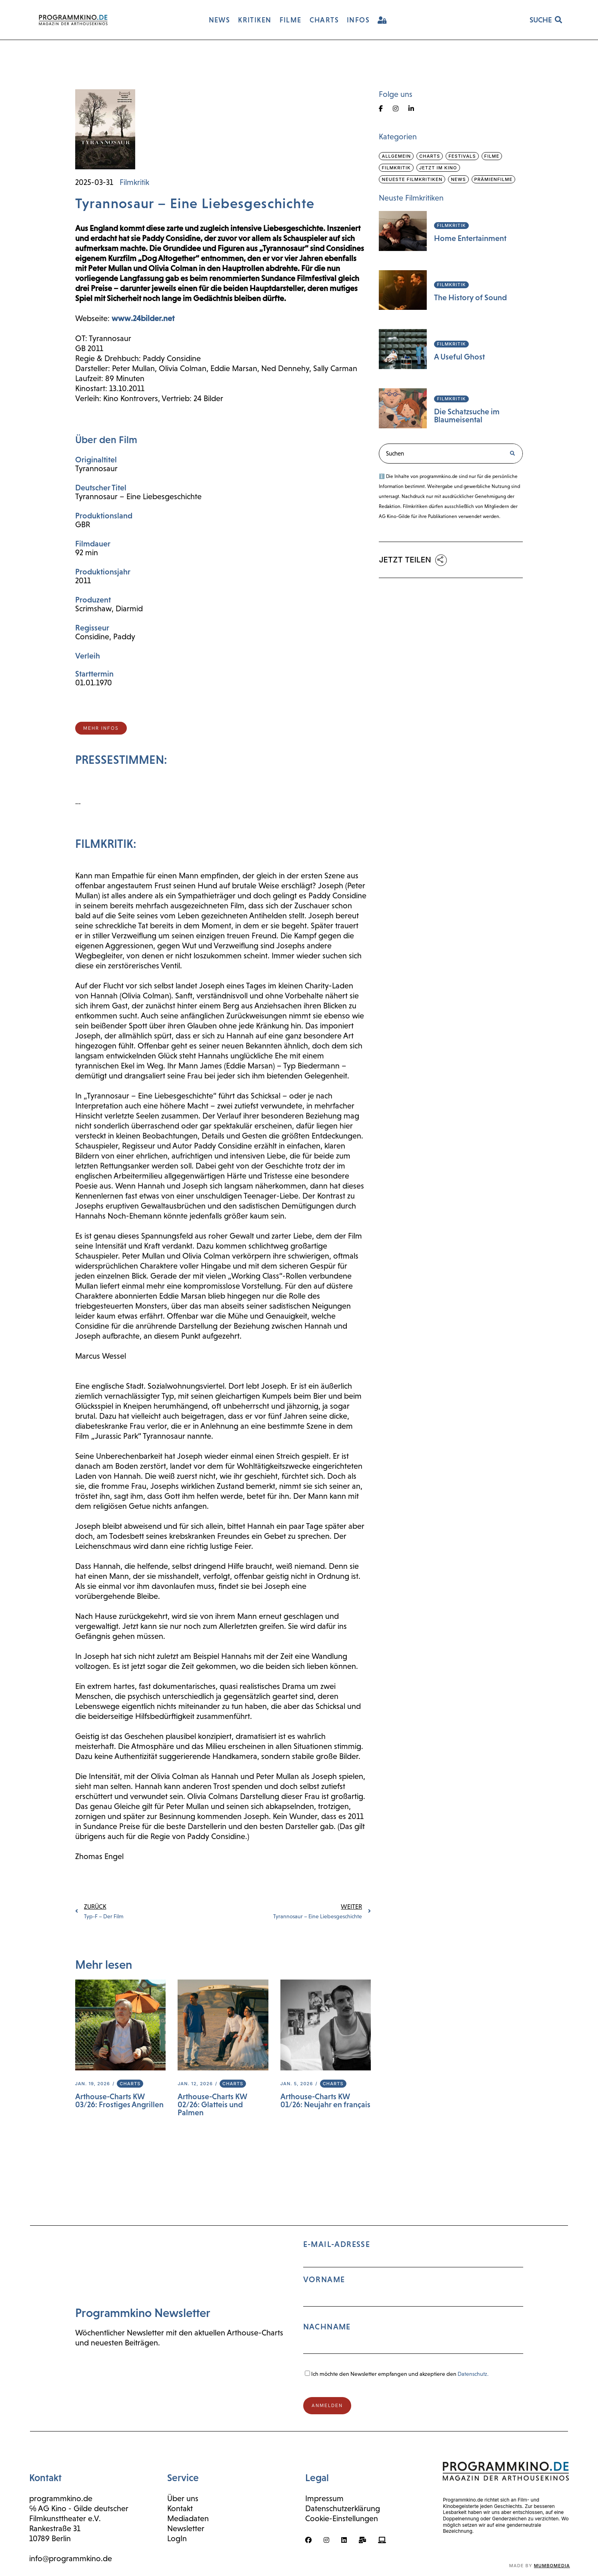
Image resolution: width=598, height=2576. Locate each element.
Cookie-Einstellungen (341, 2518)
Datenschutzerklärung (342, 2508)
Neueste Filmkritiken (412, 179)
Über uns (182, 2498)
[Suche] (512, 453)
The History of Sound (470, 297)
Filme (492, 156)
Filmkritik (134, 182)
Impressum (324, 2498)
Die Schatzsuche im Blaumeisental (467, 415)
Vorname (324, 2279)
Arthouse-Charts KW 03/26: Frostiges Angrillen (119, 2100)
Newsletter (185, 2528)
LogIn (177, 2538)
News (458, 179)
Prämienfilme (493, 179)
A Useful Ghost (459, 356)
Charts (130, 2083)
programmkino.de (60, 2498)
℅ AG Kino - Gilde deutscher (78, 2508)
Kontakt (180, 2508)
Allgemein (396, 156)
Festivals (462, 156)
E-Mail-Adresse (413, 2300)
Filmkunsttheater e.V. (65, 2518)
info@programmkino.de (70, 2558)
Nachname (327, 2326)
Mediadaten (188, 2518)
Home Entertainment (470, 238)
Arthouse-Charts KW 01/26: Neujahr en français (325, 2100)
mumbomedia (552, 2565)
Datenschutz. (473, 2374)
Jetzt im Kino (438, 168)
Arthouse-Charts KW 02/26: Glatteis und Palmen (212, 2104)
